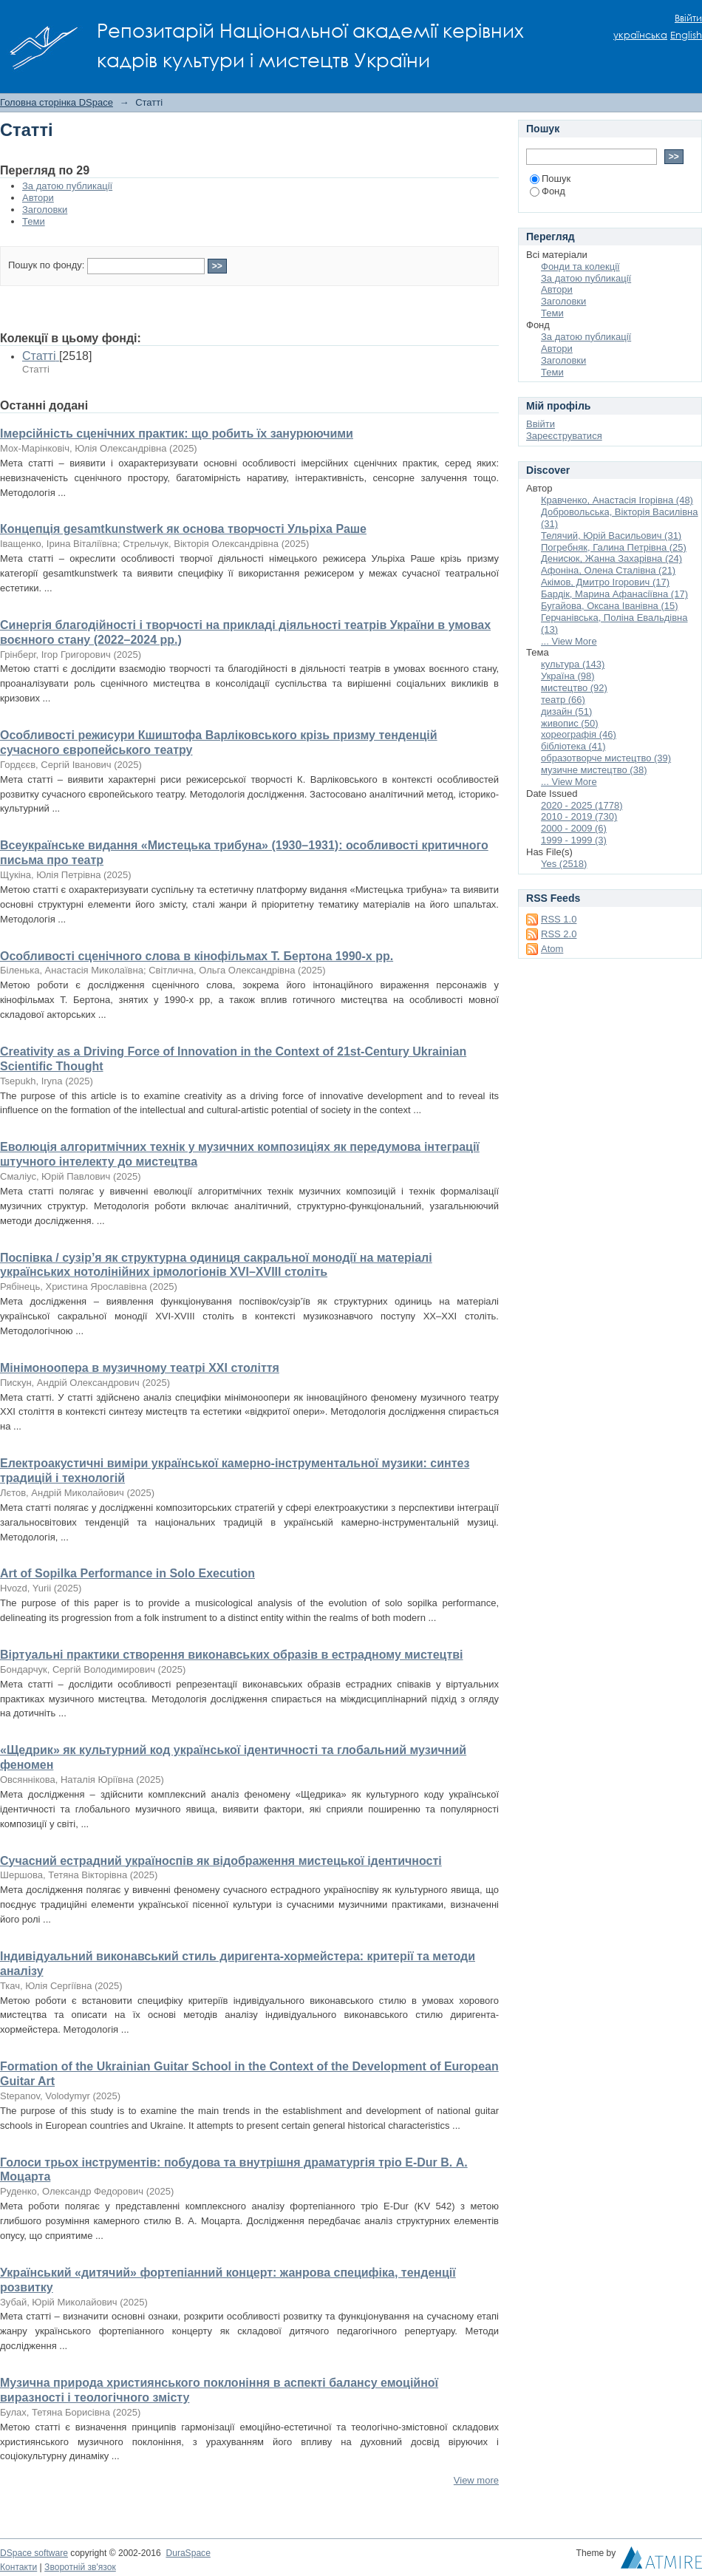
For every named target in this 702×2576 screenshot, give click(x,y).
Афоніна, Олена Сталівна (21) (608, 570)
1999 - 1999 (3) (574, 840)
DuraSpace (188, 2553)
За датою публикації (67, 185)
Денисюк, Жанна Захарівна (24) (611, 558)
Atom (552, 948)
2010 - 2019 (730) (579, 816)
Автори (38, 197)
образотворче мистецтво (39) (606, 758)
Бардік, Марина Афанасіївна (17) (614, 593)
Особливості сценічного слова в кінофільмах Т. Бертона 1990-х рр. (196, 956)
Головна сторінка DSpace (56, 102)
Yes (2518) (564, 863)
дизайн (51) (566, 711)
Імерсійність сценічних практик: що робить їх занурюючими (176, 433)
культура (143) (572, 664)
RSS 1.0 (558, 919)
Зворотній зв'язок (80, 2567)
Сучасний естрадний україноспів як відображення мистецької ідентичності (221, 1861)
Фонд (547, 191)
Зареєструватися (564, 435)
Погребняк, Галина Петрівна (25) (613, 547)
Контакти (18, 2567)
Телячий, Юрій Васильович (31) (611, 535)
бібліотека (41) (573, 746)
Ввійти (688, 18)
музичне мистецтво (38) (594, 769)
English (686, 35)
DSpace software (34, 2553)
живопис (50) (569, 723)
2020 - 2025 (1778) (582, 805)
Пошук (550, 178)
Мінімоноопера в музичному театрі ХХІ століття (139, 1368)
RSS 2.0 (558, 933)
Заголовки (44, 209)
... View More (569, 641)
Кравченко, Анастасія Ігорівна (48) (617, 500)
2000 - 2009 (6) (574, 828)
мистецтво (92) (574, 687)
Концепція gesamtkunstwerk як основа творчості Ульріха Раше (183, 529)
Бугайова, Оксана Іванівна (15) (609, 605)
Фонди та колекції (580, 266)
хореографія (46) (578, 734)
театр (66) (563, 699)
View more (476, 2480)
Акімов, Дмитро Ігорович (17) (605, 582)
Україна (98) (568, 676)
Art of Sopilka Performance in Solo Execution (127, 1573)
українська (640, 35)
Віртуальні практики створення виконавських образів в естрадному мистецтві (231, 1654)
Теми (33, 221)
